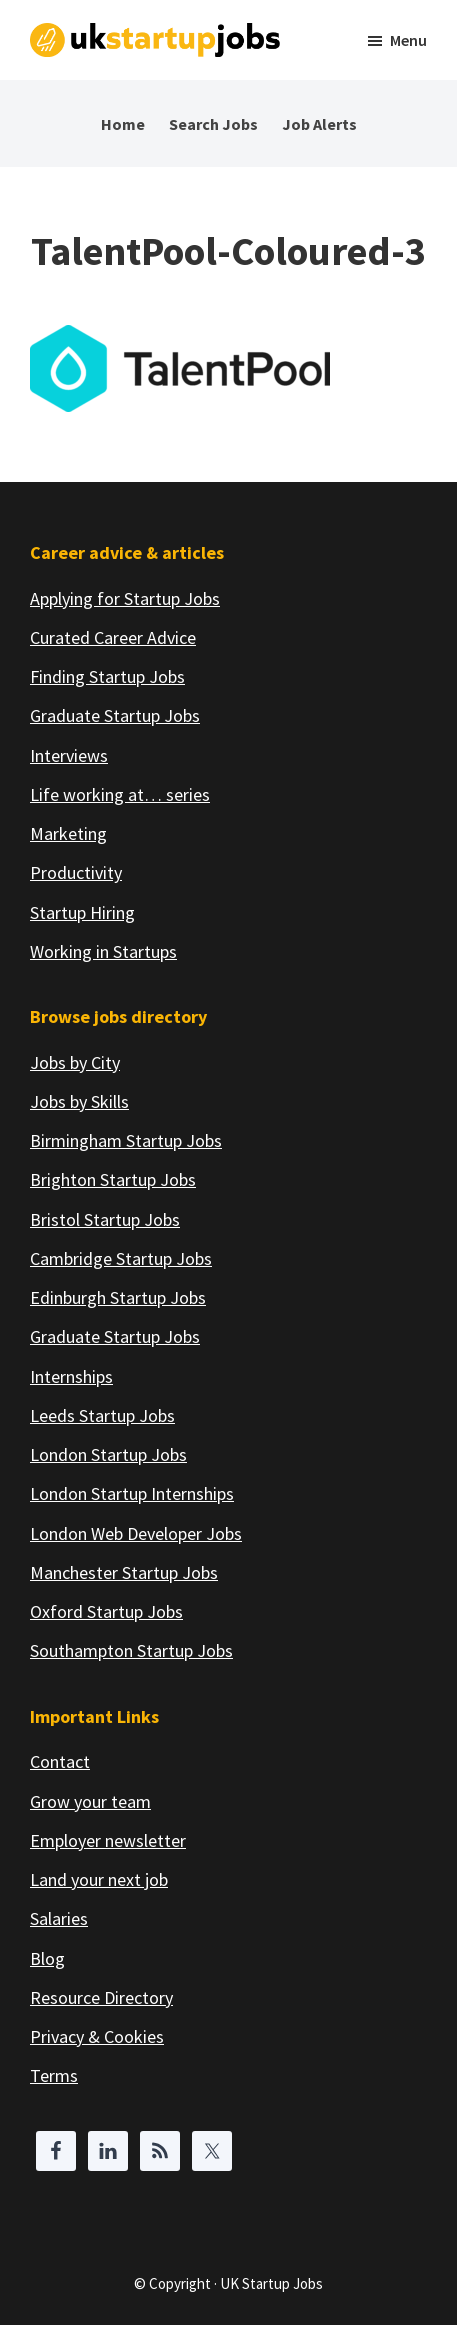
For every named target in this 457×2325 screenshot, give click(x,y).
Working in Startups (103, 951)
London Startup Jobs (108, 1454)
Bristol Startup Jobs (105, 1219)
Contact (60, 1761)
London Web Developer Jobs (136, 1533)
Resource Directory (101, 1997)
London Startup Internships (132, 1493)
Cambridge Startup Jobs (121, 1258)
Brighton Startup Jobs (113, 1179)
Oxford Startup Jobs (106, 1611)
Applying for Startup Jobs (125, 598)
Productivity (76, 872)
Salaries (59, 1918)
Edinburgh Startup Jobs (118, 1297)
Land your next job (99, 1879)
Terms (54, 2075)
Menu (408, 40)
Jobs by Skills (79, 1101)
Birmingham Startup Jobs (126, 1140)
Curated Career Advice (113, 637)
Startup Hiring (82, 912)
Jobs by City (75, 1062)
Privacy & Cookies (97, 2036)
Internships (71, 1376)
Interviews (69, 755)
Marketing (68, 833)
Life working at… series (120, 794)
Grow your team (90, 1801)
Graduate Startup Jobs (115, 715)
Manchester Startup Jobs (124, 1572)
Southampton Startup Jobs (131, 1650)
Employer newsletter (108, 1840)
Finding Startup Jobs (107, 676)
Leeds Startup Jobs (102, 1415)
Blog (47, 1958)
